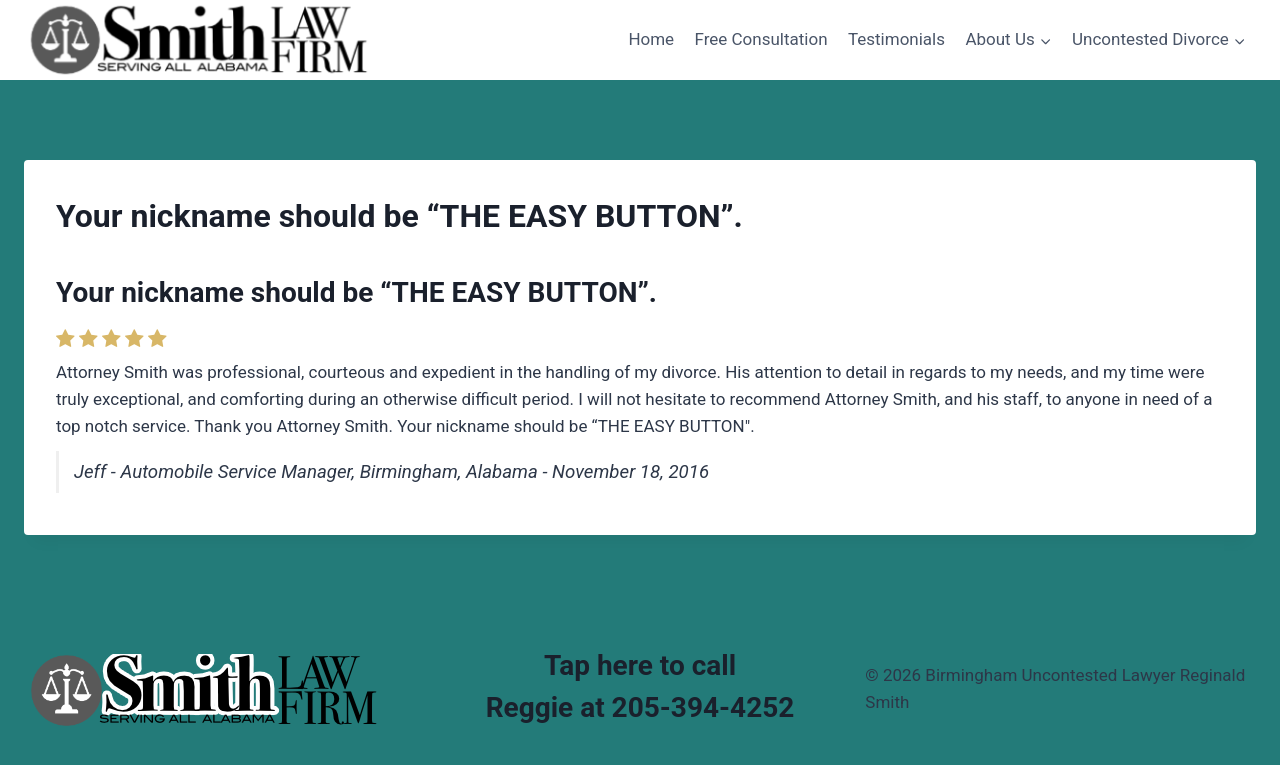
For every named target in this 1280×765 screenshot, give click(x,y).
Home (651, 39)
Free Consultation (761, 39)
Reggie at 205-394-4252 (640, 707)
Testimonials (896, 39)
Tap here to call (640, 665)
